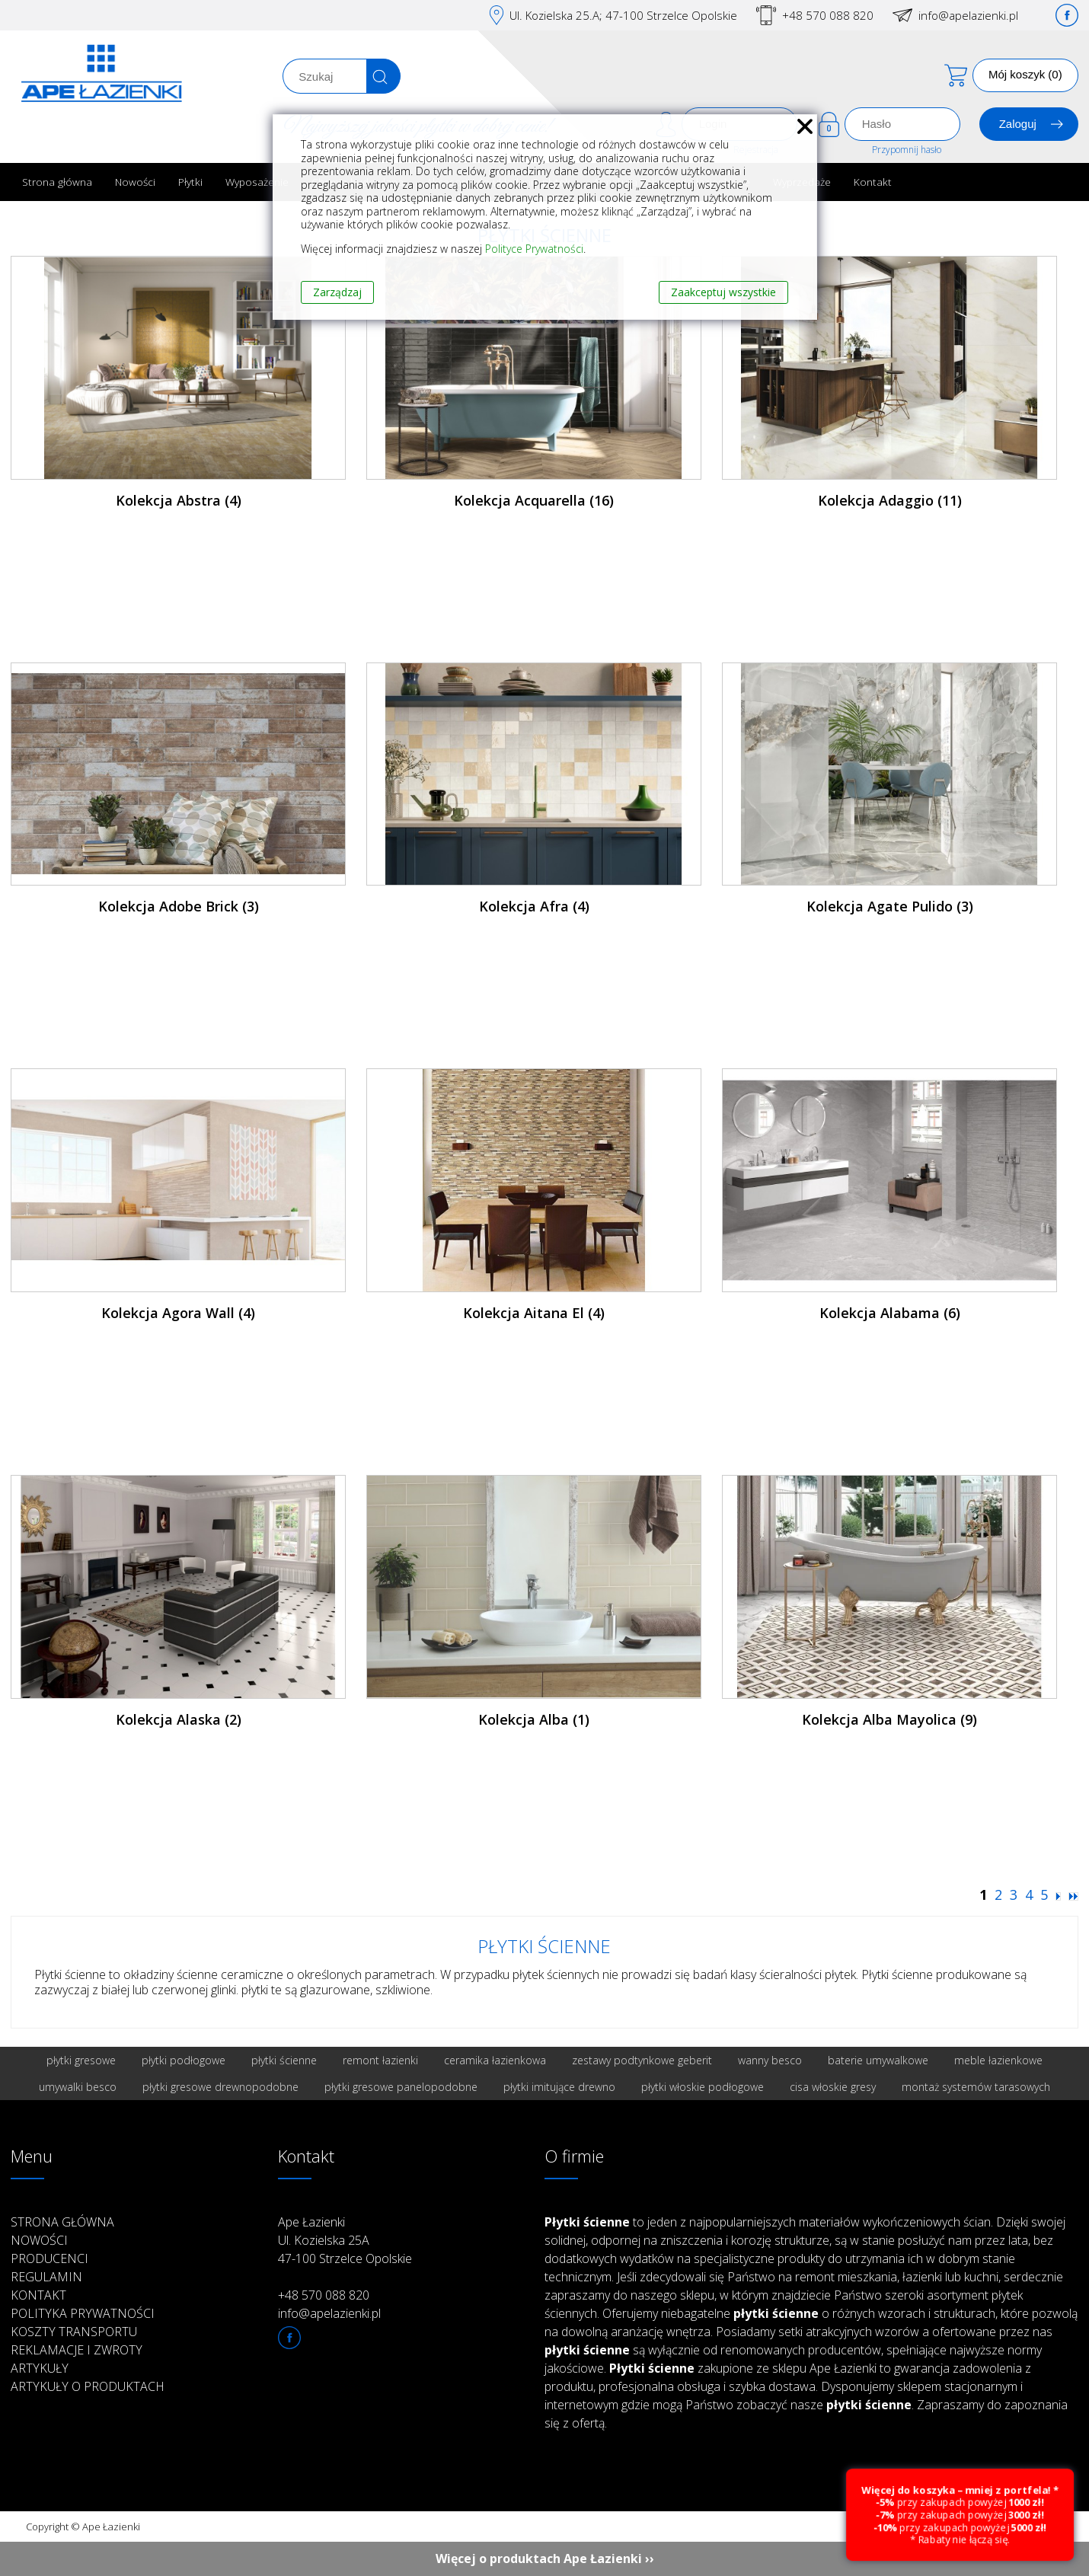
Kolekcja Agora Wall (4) (178, 1313)
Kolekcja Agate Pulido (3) (889, 906)
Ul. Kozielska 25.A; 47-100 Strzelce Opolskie (623, 15)
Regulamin (46, 2276)
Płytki (190, 181)
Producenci (49, 2258)
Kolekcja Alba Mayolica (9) (889, 1719)
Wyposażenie (257, 181)
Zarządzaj (337, 292)
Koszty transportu (74, 2331)
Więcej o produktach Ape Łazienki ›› (545, 2558)
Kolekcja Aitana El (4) (534, 1313)
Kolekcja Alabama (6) (889, 1313)
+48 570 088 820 (827, 15)
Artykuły (40, 2368)
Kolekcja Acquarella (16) (534, 500)
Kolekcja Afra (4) (534, 906)
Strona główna (57, 181)
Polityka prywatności (83, 2313)
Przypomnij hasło (906, 149)
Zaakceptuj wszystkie (723, 292)
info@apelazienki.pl (968, 15)
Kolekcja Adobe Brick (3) (178, 906)
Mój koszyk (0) (1025, 74)
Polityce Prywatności (534, 248)
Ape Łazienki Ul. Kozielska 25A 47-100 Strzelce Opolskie (345, 2240)
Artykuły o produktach (87, 2386)
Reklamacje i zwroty (76, 2349)
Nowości (135, 181)
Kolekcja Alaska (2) (178, 1719)
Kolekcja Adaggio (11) (890, 500)
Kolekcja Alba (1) (533, 1719)
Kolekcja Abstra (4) (178, 500)
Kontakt (873, 181)
